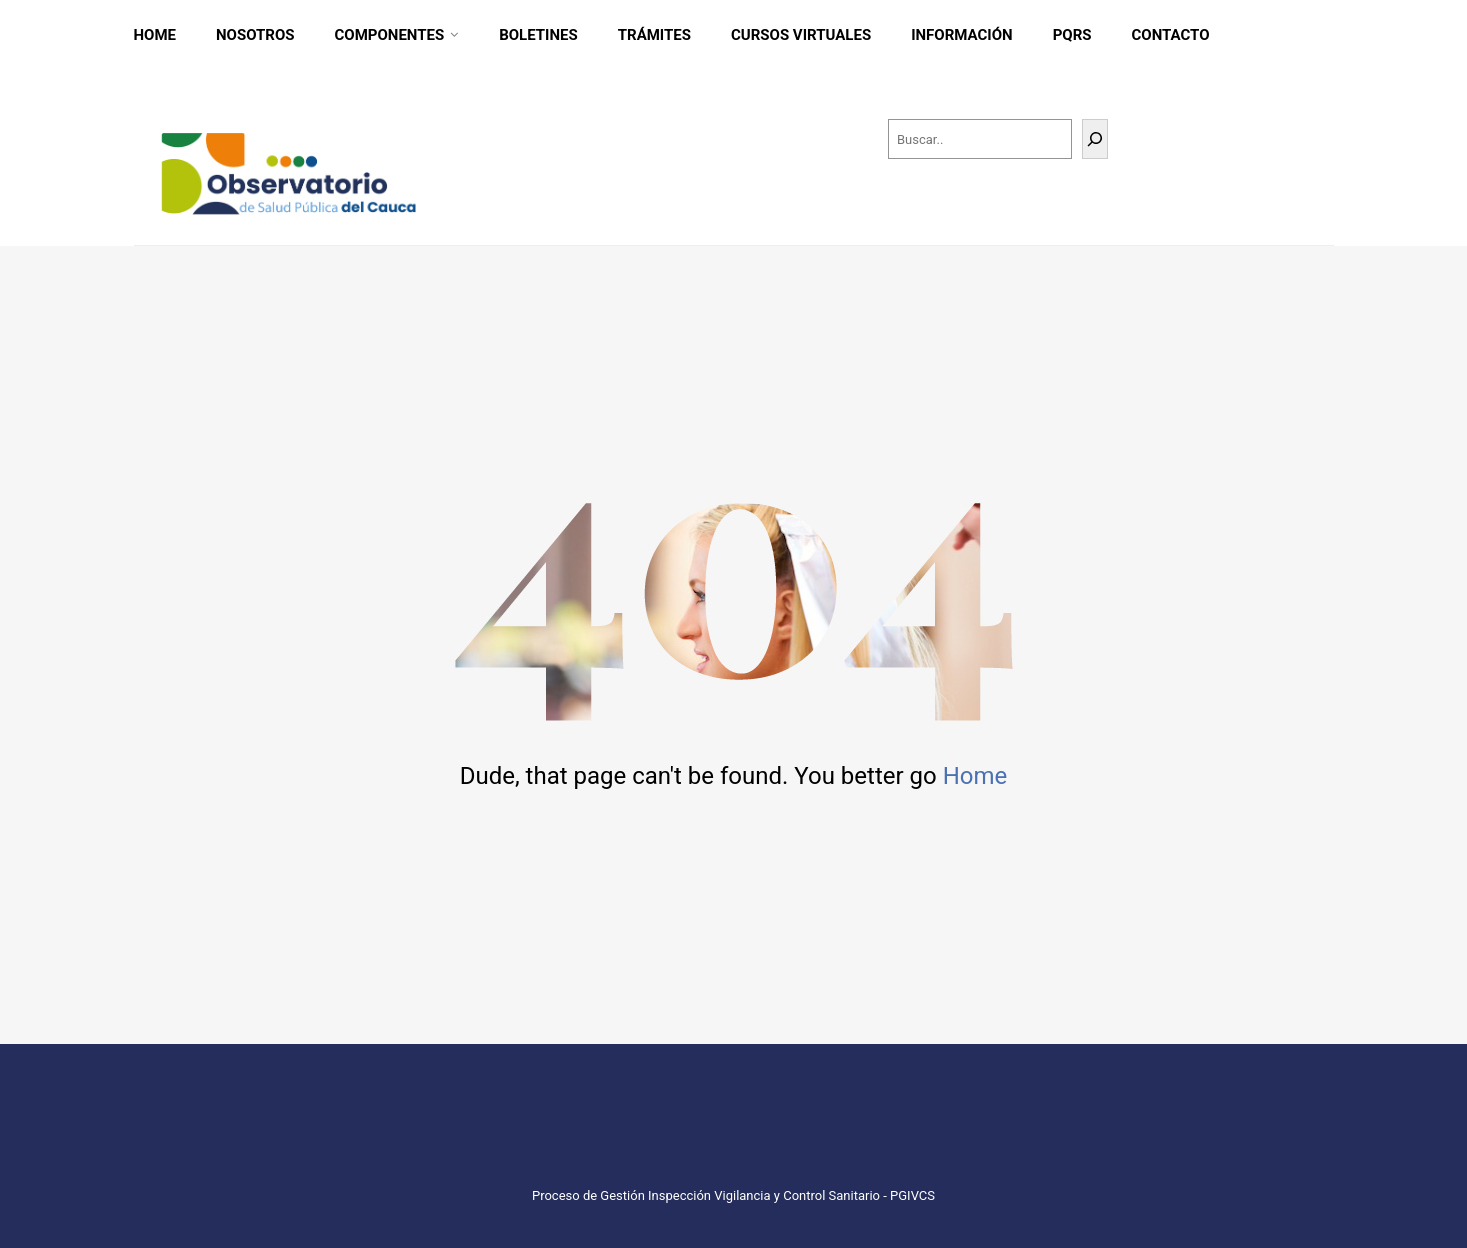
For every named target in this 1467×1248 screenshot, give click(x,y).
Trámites (654, 35)
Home (155, 35)
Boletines (538, 35)
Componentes (390, 35)
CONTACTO (1170, 35)
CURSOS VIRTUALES (801, 35)
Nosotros (255, 35)
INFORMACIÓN (962, 35)
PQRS (1072, 35)
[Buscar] (1095, 139)
